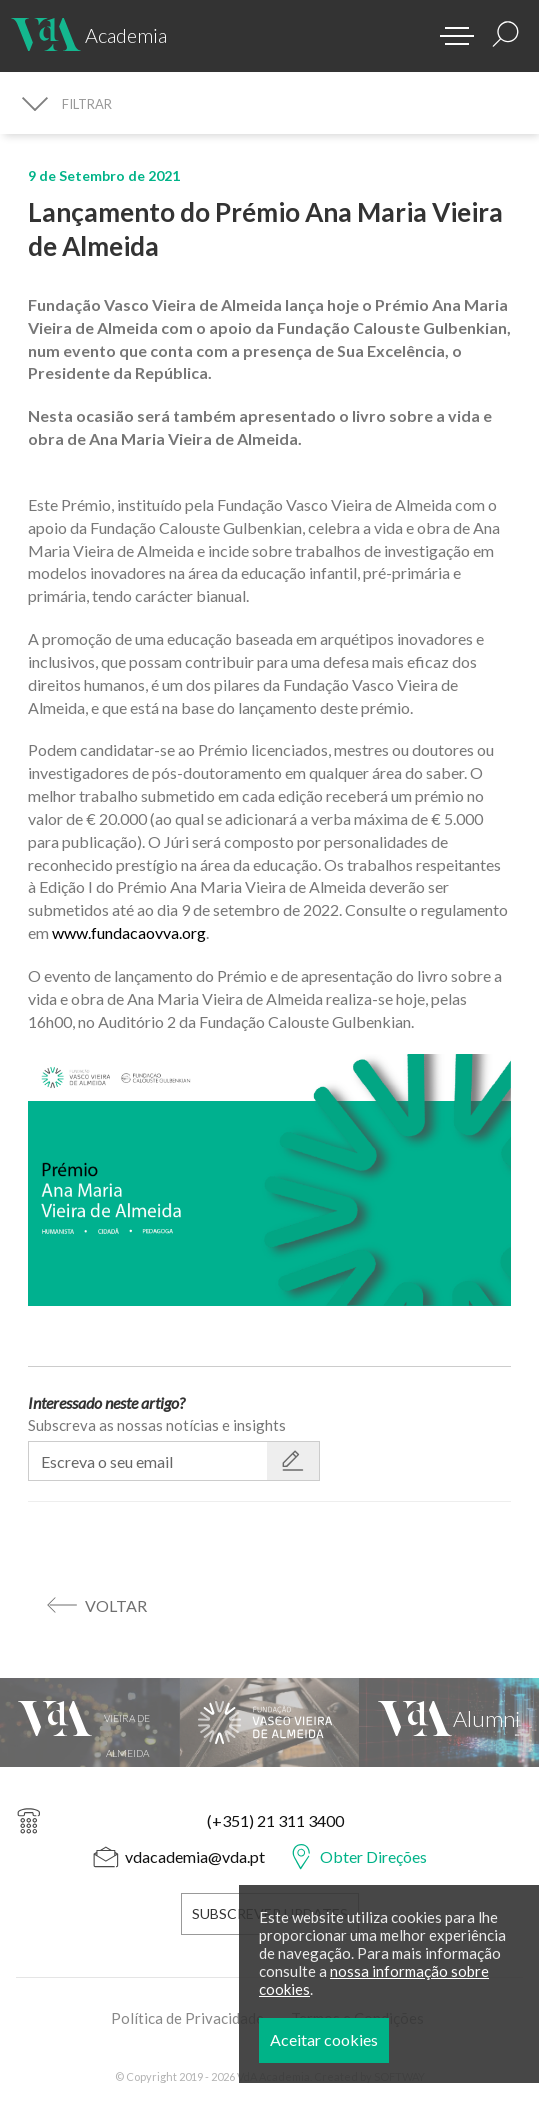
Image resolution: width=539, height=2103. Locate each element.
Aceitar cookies (333, 2039)
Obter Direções (373, 1856)
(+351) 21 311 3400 (275, 1820)
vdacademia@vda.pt (195, 1856)
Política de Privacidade (187, 2015)
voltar (116, 1605)
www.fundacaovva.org (129, 932)
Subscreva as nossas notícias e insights (157, 1425)
